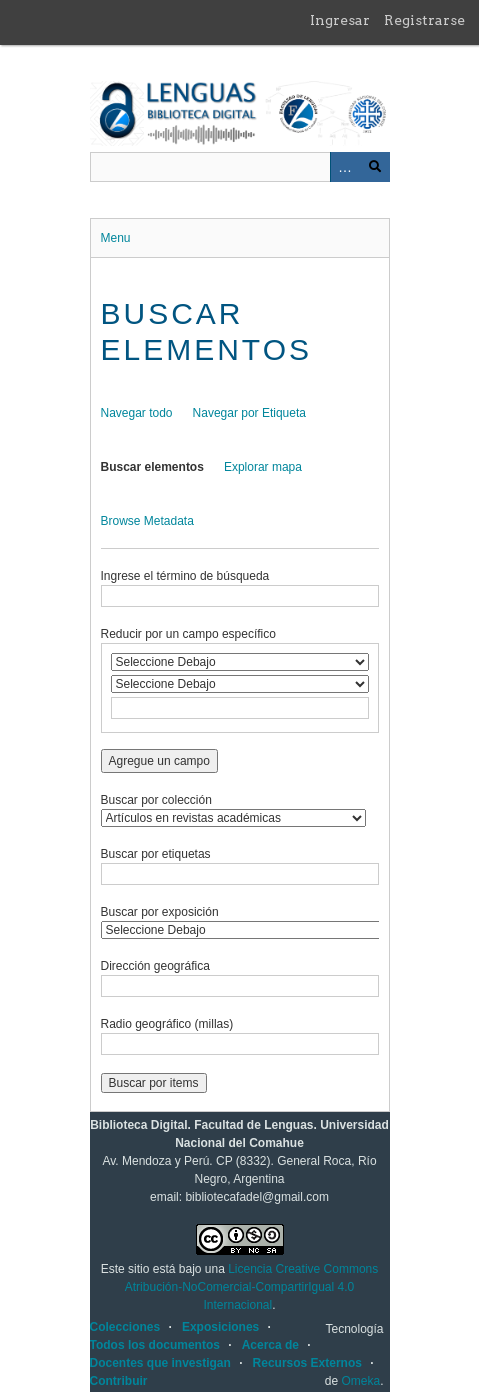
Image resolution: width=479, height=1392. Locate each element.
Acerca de (270, 1345)
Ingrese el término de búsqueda (185, 576)
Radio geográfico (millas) (167, 1024)
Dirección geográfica (155, 966)
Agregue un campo (159, 761)
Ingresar (340, 20)
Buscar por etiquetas (156, 854)
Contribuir (119, 1381)
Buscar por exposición (160, 912)
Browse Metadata (147, 521)
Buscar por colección (156, 800)
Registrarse (424, 20)
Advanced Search (345, 167)
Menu (116, 238)
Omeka (360, 1381)
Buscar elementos (152, 467)
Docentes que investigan (160, 1363)
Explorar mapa (263, 467)
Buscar (375, 167)
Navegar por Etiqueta (249, 413)
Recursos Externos (307, 1363)
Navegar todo (137, 413)
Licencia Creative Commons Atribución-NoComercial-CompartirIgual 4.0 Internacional (251, 1287)
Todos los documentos (155, 1345)
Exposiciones (220, 1327)
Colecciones (125, 1327)
